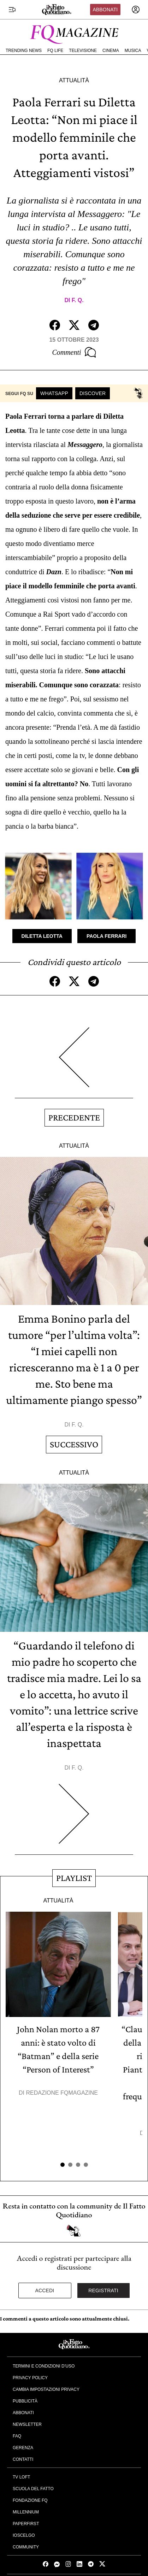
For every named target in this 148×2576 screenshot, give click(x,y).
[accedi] (135, 9)
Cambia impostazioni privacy (46, 2389)
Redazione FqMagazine (62, 2093)
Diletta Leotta (42, 936)
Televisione (83, 50)
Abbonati (105, 9)
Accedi (44, 2290)
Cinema (110, 50)
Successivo (74, 1444)
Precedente (74, 1117)
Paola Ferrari (107, 936)
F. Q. (78, 300)
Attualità (74, 80)
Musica (133, 50)
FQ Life (55, 50)
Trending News (24, 50)
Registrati (103, 2290)
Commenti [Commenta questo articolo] (74, 352)
